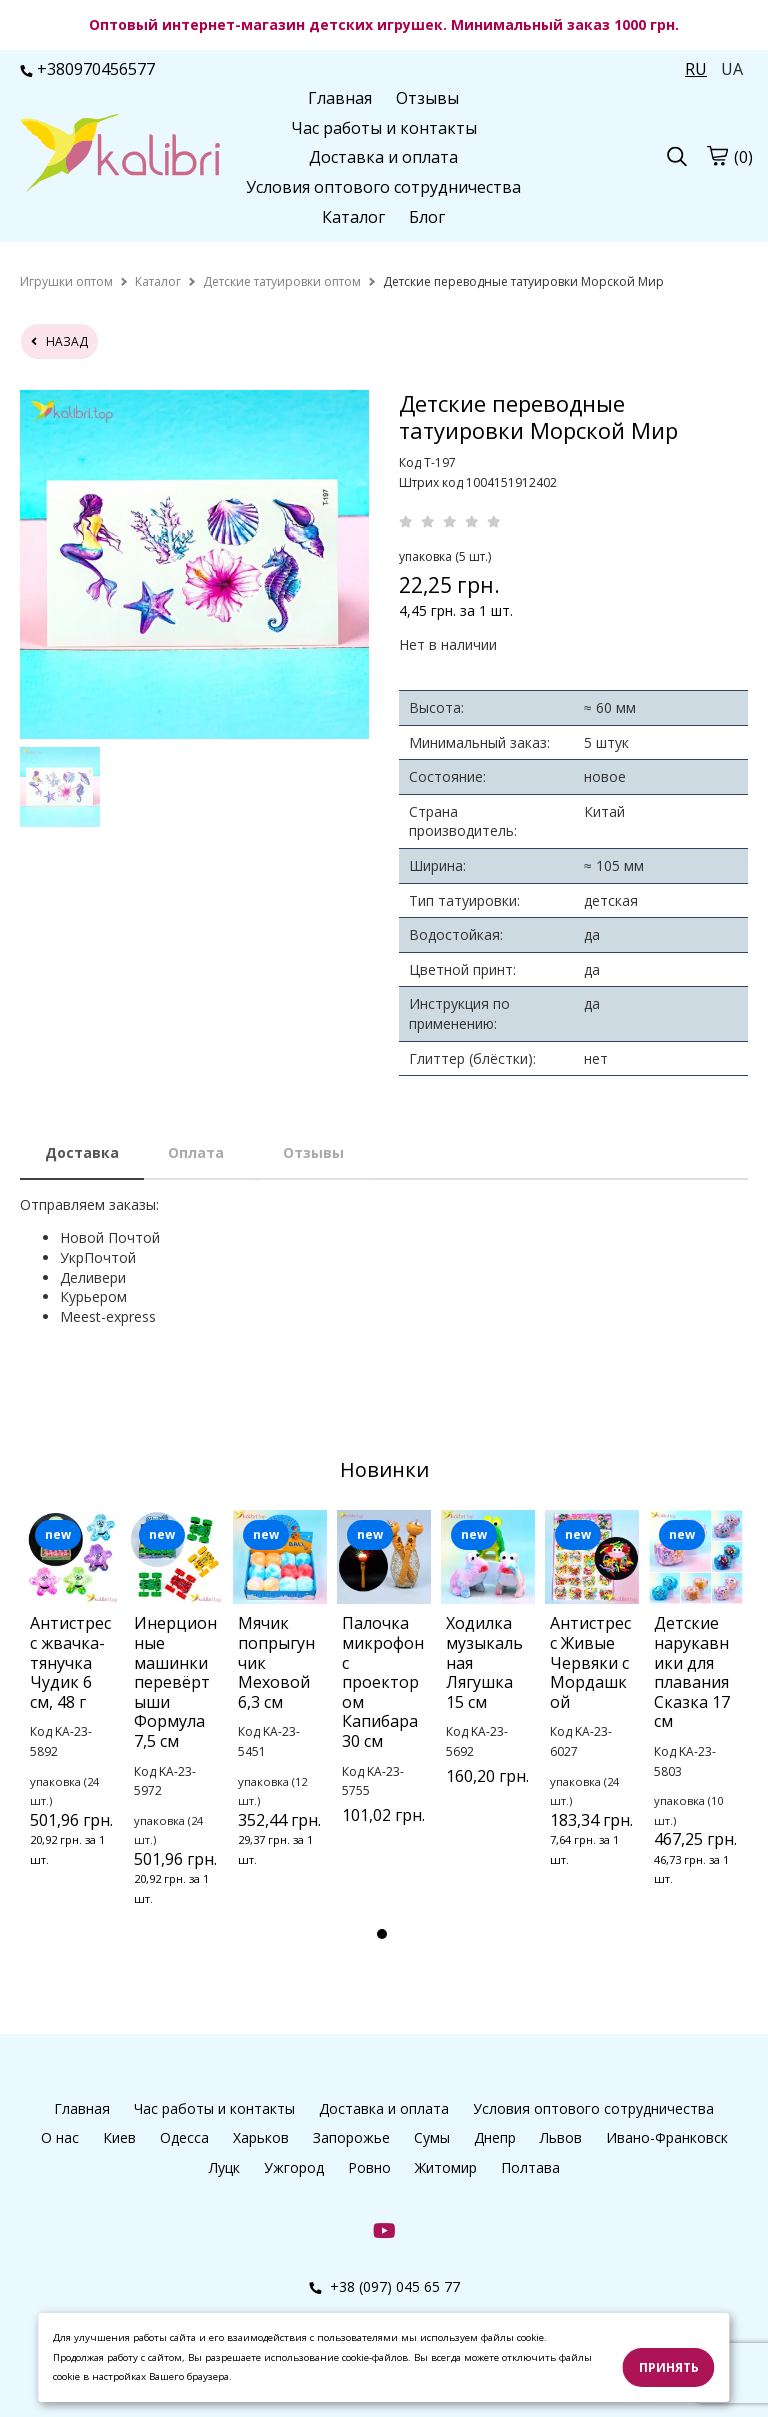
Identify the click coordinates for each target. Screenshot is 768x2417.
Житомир (446, 2167)
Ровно (369, 2167)
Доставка (82, 1152)
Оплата (196, 1152)
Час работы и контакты (384, 128)
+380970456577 (87, 69)
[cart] (717, 156)
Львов (561, 2137)
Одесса (184, 2137)
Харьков (261, 2137)
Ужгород (294, 2167)
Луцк (224, 2167)
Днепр (495, 2137)
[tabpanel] (72, 1714)
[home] (66, 281)
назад (59, 341)
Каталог (353, 217)
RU (696, 69)
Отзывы (427, 98)
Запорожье (351, 2137)
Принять (669, 2367)
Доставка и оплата (383, 157)
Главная (340, 98)
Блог (427, 217)
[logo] (120, 155)
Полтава (530, 2167)
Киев (119, 2137)
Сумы (432, 2137)
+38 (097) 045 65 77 (384, 2286)
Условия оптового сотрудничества (383, 187)
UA (732, 69)
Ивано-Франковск (667, 2137)
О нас (60, 2137)
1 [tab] (382, 1934)
